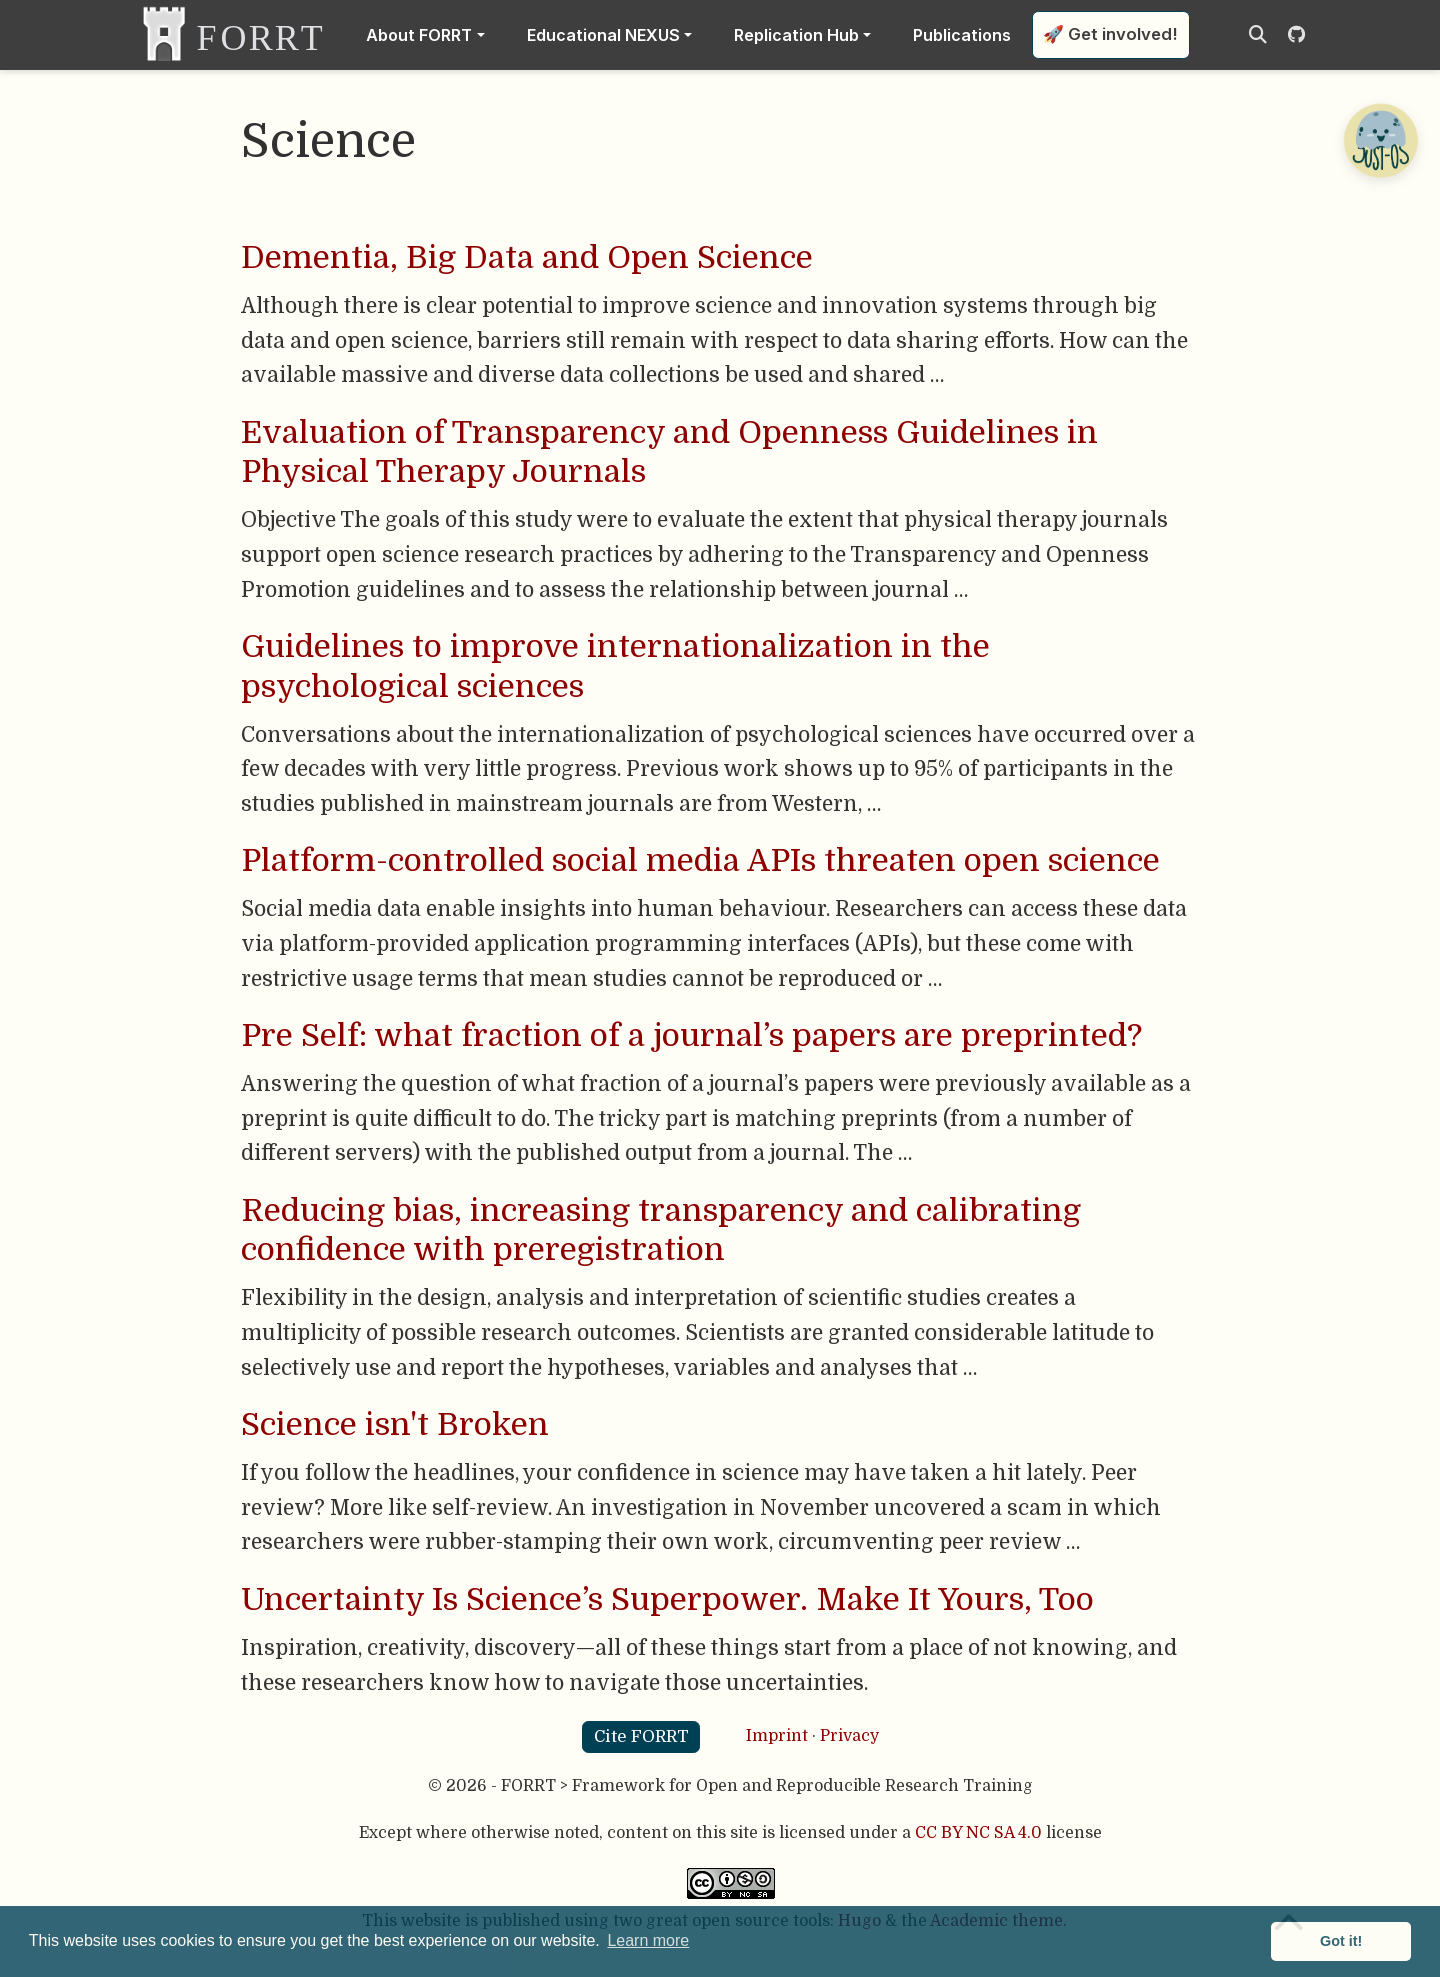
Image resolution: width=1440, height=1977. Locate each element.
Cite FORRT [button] (641, 1736)
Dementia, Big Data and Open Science (527, 258)
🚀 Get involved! (1110, 34)
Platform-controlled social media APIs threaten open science (700, 861)
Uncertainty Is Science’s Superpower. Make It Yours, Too (667, 1600)
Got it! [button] (1341, 1941)
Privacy (849, 1736)
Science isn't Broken (395, 1425)
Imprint (777, 1736)
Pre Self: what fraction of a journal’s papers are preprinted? (691, 1036)
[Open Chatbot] (1380, 140)
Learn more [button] (648, 1940)
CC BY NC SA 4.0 (978, 1833)
